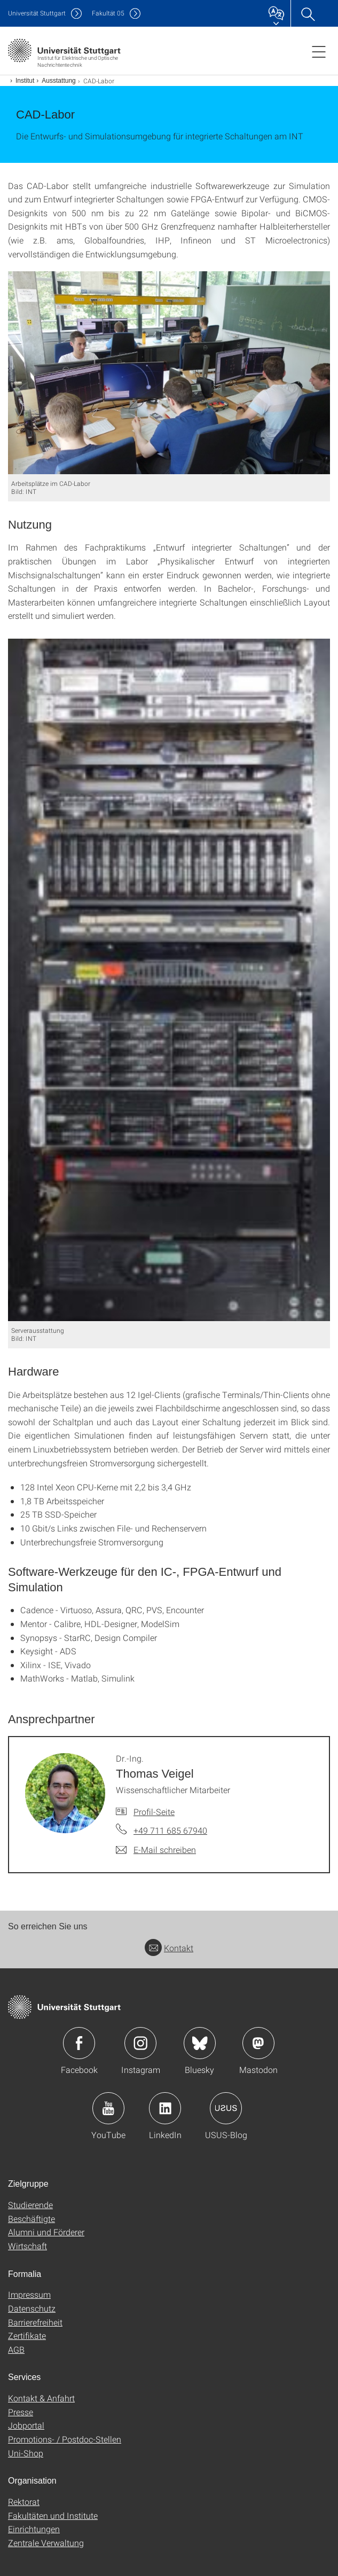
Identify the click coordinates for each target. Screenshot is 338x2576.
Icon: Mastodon (258, 2043)
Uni (37, 13)
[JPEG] (169, 372)
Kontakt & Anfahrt (41, 2398)
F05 (108, 13)
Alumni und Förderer (46, 2231)
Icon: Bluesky (200, 2043)
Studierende (30, 2204)
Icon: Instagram (140, 2043)
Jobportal (26, 2425)
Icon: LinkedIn (165, 2108)
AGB (16, 2349)
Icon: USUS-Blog (226, 2108)
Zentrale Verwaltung (46, 2542)
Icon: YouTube (108, 2108)
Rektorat (24, 2501)
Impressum (29, 2294)
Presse (20, 2411)
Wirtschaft (27, 2245)
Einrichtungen (34, 2528)
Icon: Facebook (79, 2043)
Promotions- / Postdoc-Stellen (64, 2439)
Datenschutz (32, 2308)
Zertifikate (27, 2335)
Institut (24, 80)
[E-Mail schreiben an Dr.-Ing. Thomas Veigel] (156, 1850)
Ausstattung (58, 80)
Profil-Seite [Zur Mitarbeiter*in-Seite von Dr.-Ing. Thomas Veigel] (154, 1811)
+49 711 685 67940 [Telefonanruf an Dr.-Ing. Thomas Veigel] (170, 1830)
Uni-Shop (25, 2453)
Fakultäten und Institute (53, 2515)
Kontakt (169, 1947)
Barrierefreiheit (35, 2322)
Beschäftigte (31, 2218)
